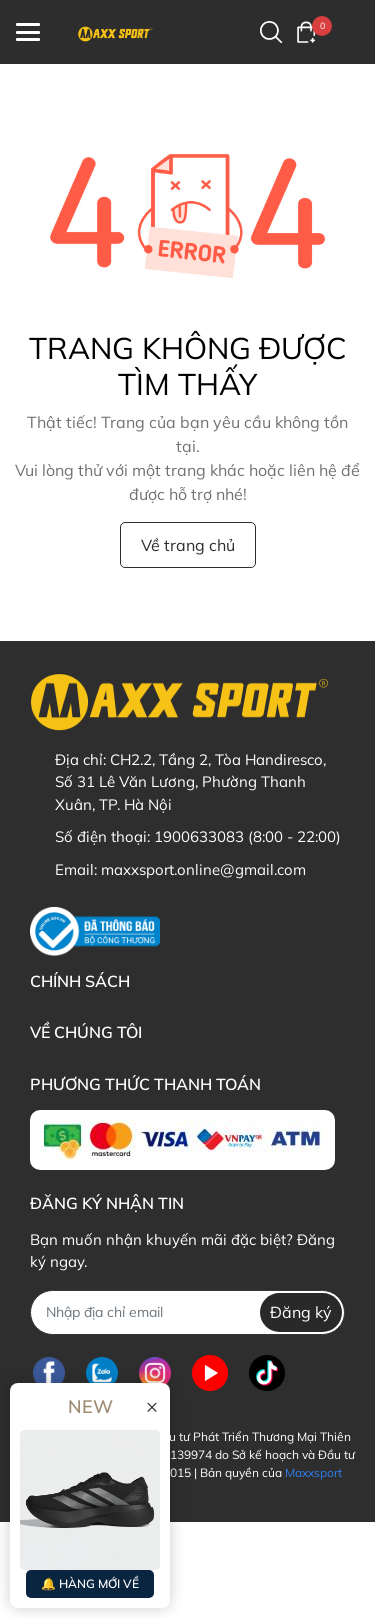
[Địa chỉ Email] (187, 1312)
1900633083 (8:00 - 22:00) (247, 836)
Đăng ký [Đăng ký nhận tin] (301, 1312)
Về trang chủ (188, 545)
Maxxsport (313, 1472)
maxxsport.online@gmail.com (203, 869)
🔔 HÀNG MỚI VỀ (90, 1583)
